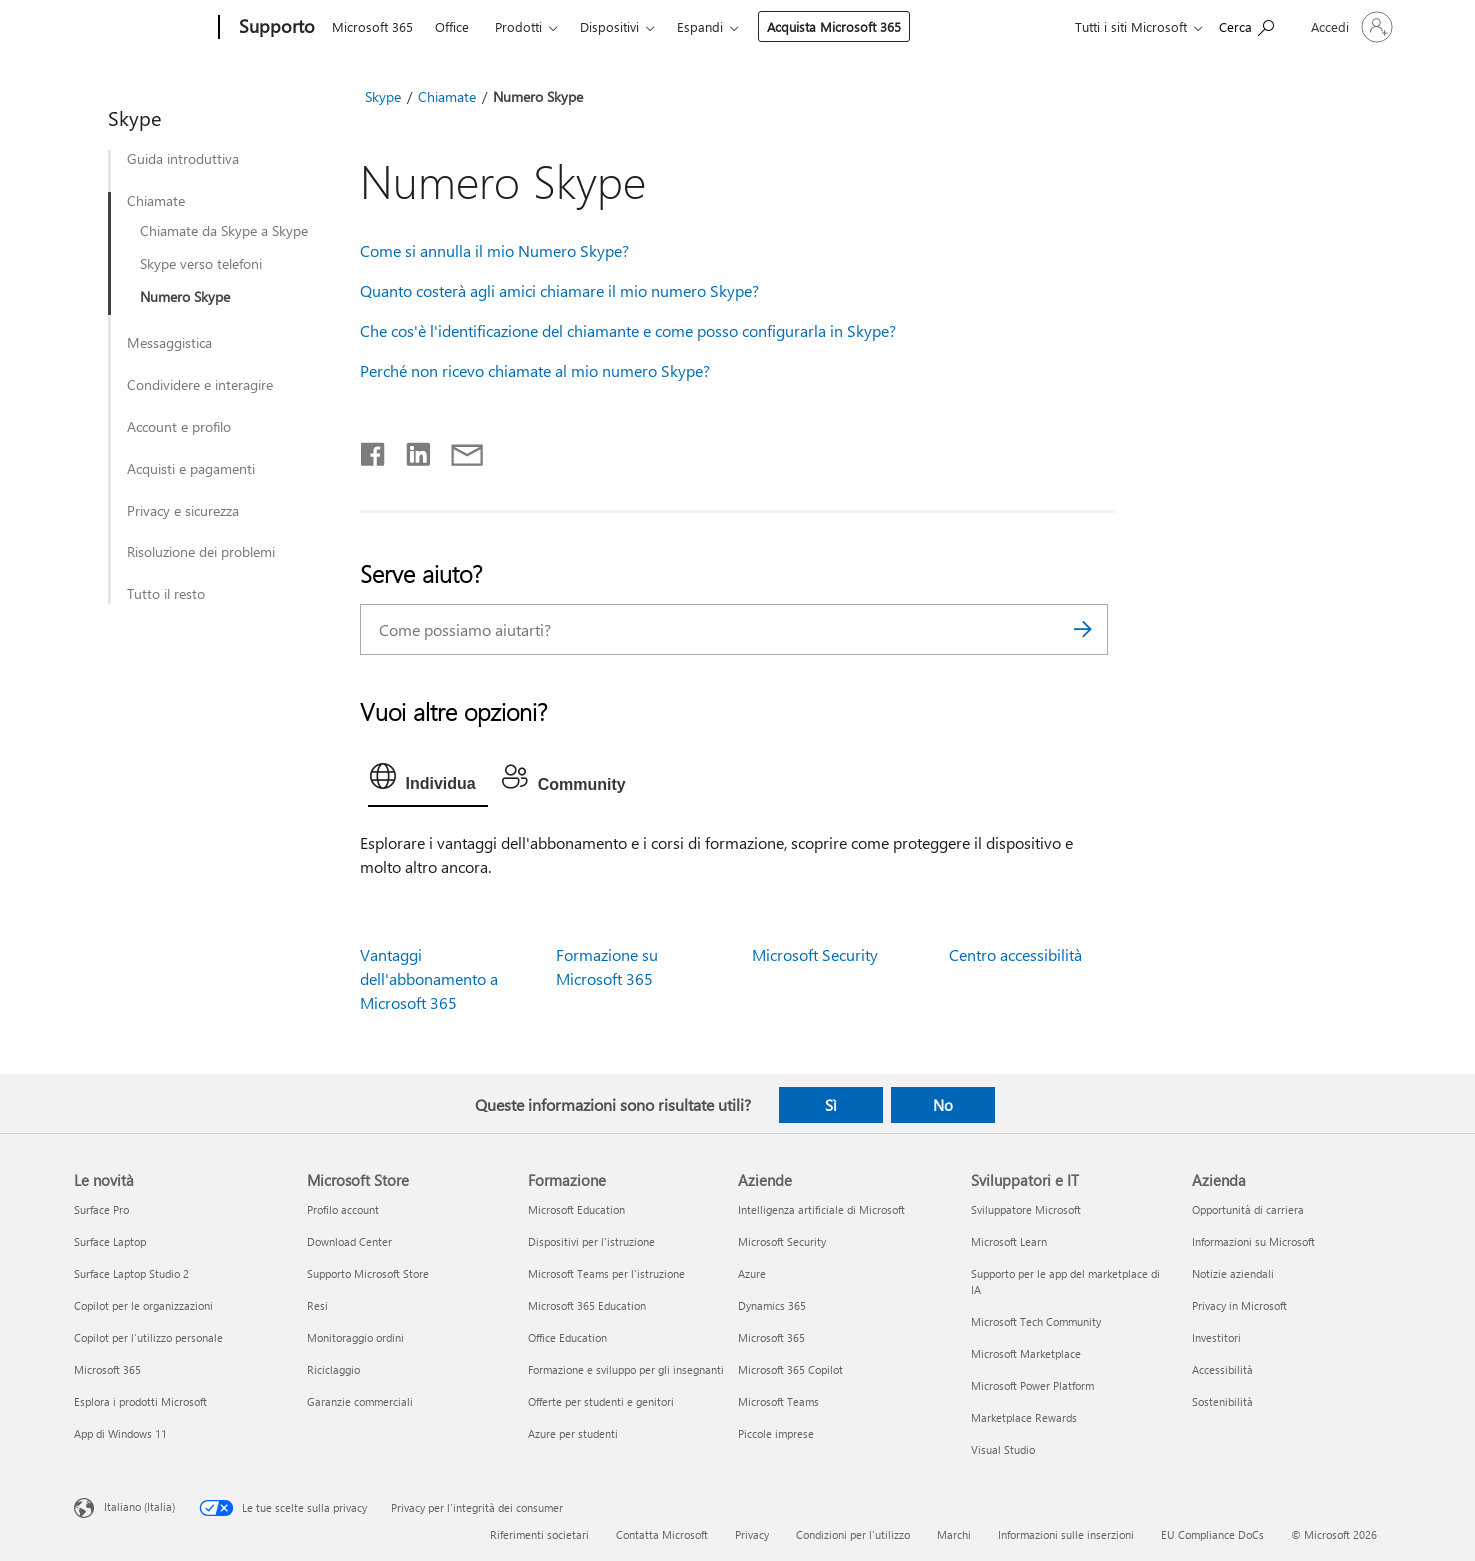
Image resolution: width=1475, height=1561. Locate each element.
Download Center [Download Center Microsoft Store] (349, 1241)
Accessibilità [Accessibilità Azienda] (1222, 1369)
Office (452, 26)
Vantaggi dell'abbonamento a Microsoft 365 (429, 978)
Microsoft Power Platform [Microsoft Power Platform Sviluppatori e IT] (1032, 1385)
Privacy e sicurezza (183, 511)
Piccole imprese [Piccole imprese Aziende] (776, 1433)
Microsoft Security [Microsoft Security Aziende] (782, 1241)
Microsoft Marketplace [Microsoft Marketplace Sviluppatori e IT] (1026, 1353)
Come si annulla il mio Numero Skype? (494, 250)
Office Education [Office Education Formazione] (567, 1337)
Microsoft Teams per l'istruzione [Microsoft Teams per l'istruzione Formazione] (606, 1273)
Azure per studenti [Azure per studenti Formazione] (573, 1433)
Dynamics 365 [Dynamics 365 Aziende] (772, 1305)
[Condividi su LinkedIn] (410, 450)
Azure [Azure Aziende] (752, 1273)
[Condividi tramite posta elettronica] (458, 450)
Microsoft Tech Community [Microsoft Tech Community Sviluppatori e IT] (1036, 1321)
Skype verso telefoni (201, 264)
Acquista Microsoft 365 (834, 26)
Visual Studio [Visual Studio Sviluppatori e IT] (1003, 1449)
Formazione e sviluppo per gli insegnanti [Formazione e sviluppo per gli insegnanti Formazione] (626, 1369)
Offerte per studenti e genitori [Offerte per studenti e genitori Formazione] (601, 1401)
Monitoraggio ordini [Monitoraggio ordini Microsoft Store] (355, 1337)
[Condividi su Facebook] (374, 450)
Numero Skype (185, 297)
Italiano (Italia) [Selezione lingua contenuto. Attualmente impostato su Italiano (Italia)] (139, 1506)
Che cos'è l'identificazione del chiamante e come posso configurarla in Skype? (628, 330)
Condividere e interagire (200, 385)
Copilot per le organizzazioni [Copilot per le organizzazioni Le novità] (143, 1305)
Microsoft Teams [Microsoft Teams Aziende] (778, 1401)
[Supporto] (275, 28)
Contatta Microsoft (662, 1534)
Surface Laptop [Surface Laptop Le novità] (110, 1241)
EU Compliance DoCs (1212, 1534)
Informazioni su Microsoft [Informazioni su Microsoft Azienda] (1253, 1241)
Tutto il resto (166, 594)
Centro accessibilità (1015, 954)
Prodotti (518, 26)
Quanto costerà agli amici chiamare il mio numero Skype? (559, 290)
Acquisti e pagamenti (191, 469)
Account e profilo (179, 427)
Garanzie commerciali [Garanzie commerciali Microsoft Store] (360, 1401)
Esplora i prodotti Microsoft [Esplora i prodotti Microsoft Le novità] (140, 1401)
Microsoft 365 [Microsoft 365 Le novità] (107, 1369)
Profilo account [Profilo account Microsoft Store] (343, 1209)
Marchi (954, 1534)
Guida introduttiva (183, 159)
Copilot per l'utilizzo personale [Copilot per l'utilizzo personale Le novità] (148, 1337)
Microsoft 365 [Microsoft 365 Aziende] (771, 1337)
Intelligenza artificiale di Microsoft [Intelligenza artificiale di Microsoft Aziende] (821, 1209)
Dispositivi (609, 26)
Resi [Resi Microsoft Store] (317, 1305)
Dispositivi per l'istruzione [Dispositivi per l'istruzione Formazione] (591, 1241)
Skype (383, 96)
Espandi (700, 26)
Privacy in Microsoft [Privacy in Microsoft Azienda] (1239, 1305)
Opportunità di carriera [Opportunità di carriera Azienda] (1248, 1209)
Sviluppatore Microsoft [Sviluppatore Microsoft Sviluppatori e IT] (1026, 1209)
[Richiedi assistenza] (1246, 25)
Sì (831, 1105)
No (943, 1105)
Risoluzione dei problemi (201, 552)
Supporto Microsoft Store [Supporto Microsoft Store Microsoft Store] (368, 1273)
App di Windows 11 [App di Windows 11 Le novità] (120, 1433)
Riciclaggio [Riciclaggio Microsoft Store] (333, 1369)
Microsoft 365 (372, 26)
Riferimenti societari (539, 1534)
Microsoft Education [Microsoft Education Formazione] (576, 1209)
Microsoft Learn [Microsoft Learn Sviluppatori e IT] (1009, 1241)
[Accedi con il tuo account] (1350, 27)
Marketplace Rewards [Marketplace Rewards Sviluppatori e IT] (1024, 1417)
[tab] (428, 781)
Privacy (752, 1534)
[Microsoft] (142, 28)
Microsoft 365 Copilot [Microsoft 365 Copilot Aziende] (790, 1369)
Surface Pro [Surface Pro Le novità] (101, 1209)
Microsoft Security (815, 954)
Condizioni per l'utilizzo (853, 1534)
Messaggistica (169, 343)
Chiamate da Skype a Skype (224, 231)
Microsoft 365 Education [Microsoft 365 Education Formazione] (587, 1305)
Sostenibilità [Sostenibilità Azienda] (1222, 1401)
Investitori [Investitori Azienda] (1216, 1337)
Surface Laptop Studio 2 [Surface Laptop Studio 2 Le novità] (131, 1273)
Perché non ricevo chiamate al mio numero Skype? (535, 370)
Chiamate (156, 201)
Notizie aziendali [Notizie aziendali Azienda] (1233, 1273)
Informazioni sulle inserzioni (1066, 1534)
